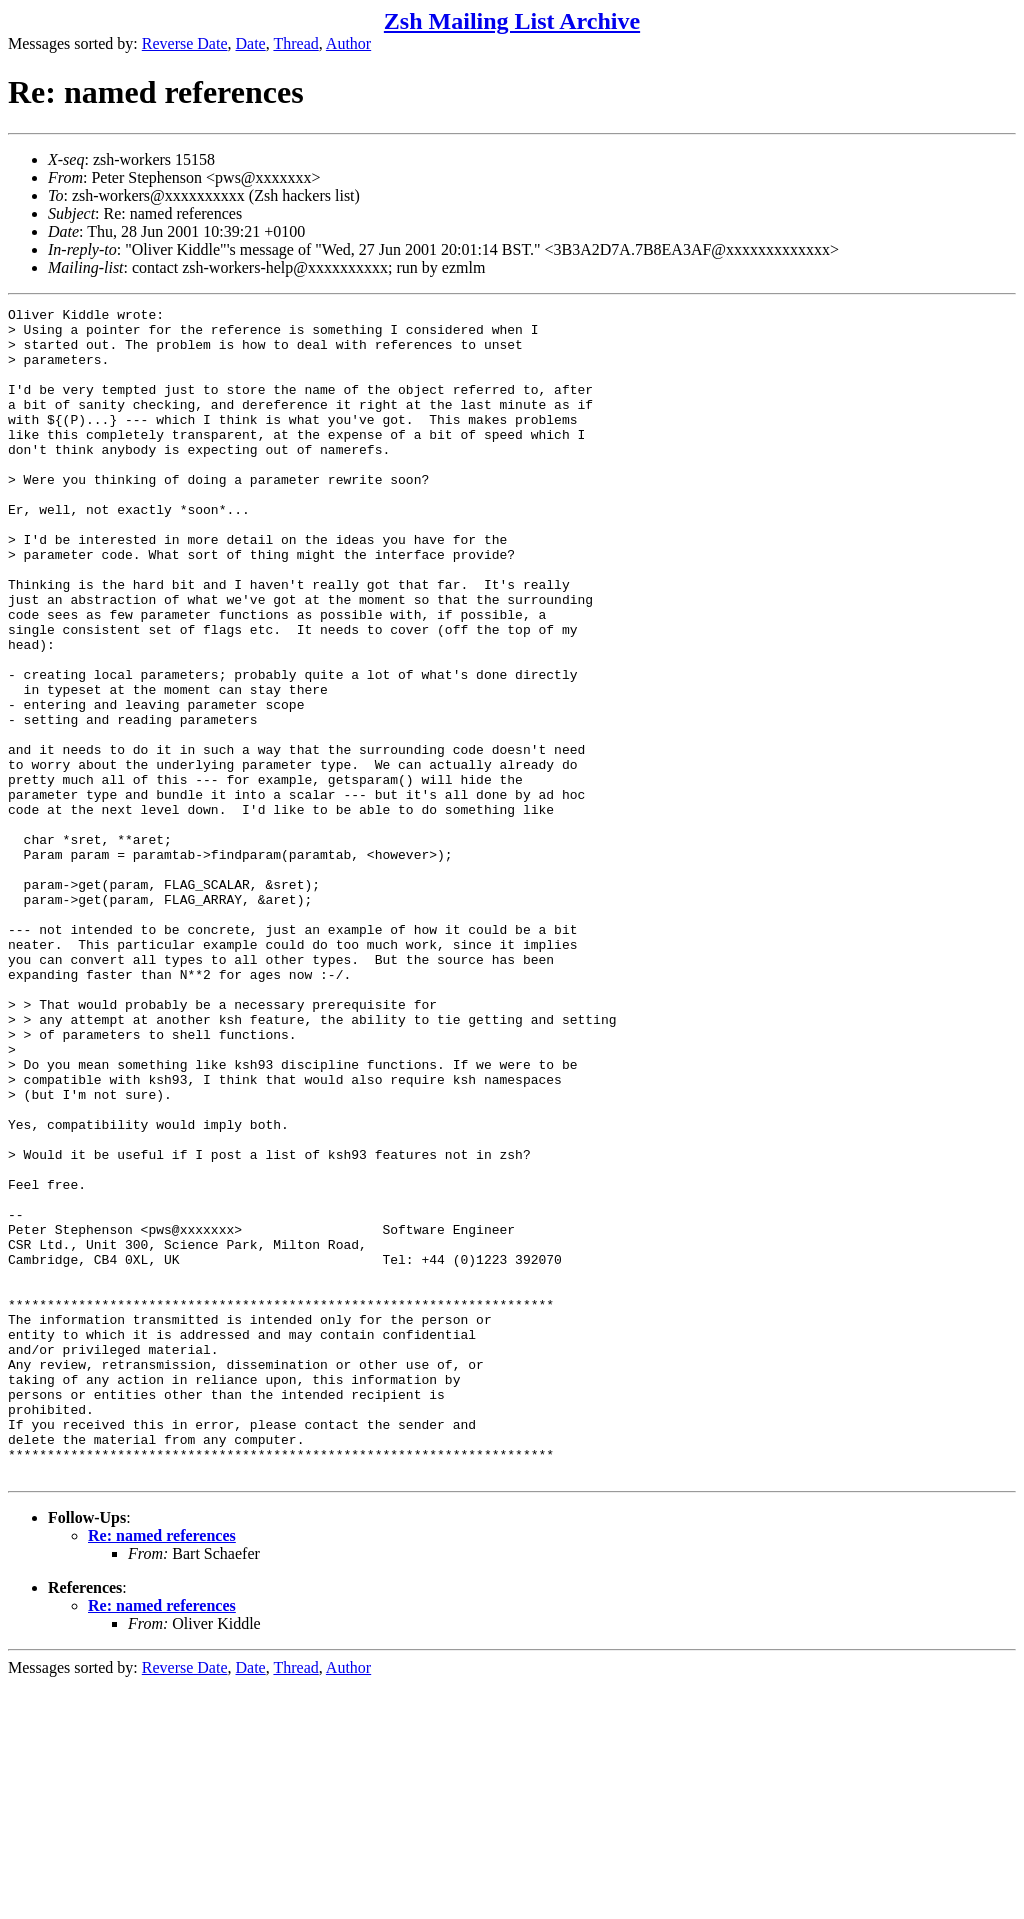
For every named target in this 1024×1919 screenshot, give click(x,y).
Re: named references (162, 1769)
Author (348, 43)
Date (251, 43)
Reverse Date (185, 43)
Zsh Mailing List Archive (512, 21)
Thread (295, 43)
